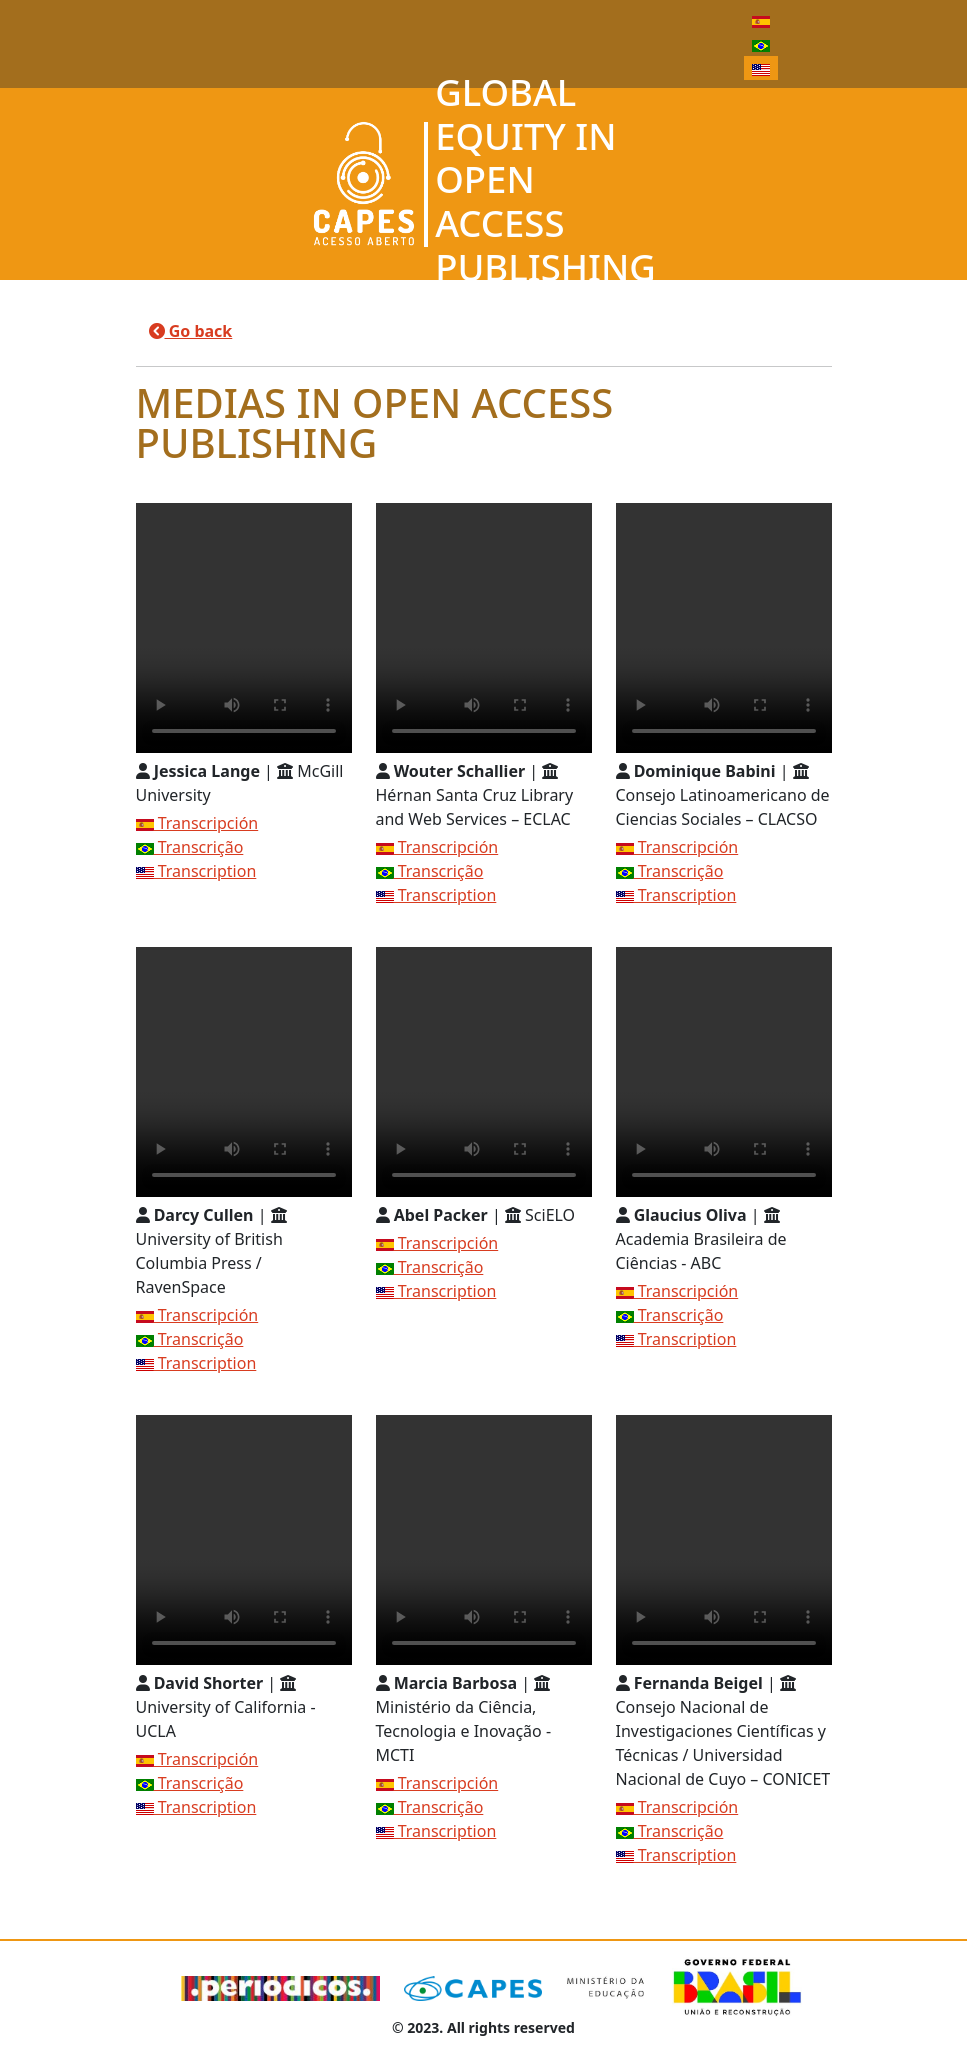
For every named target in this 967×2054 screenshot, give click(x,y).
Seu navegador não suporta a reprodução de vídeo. (244, 628)
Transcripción (197, 823)
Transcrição (190, 847)
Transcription (196, 871)
